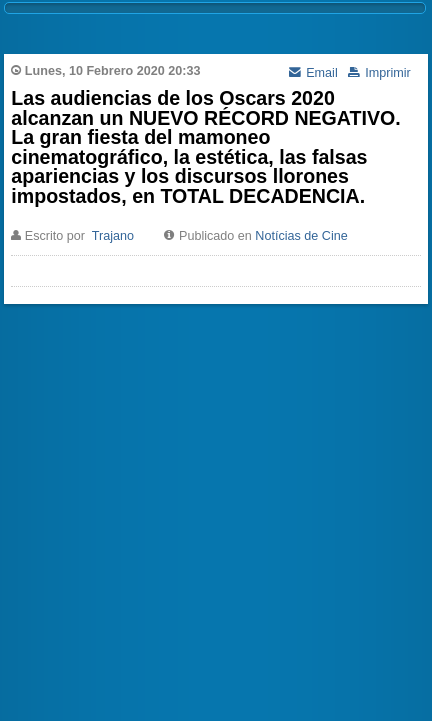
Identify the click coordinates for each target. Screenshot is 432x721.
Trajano (113, 236)
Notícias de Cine (301, 236)
